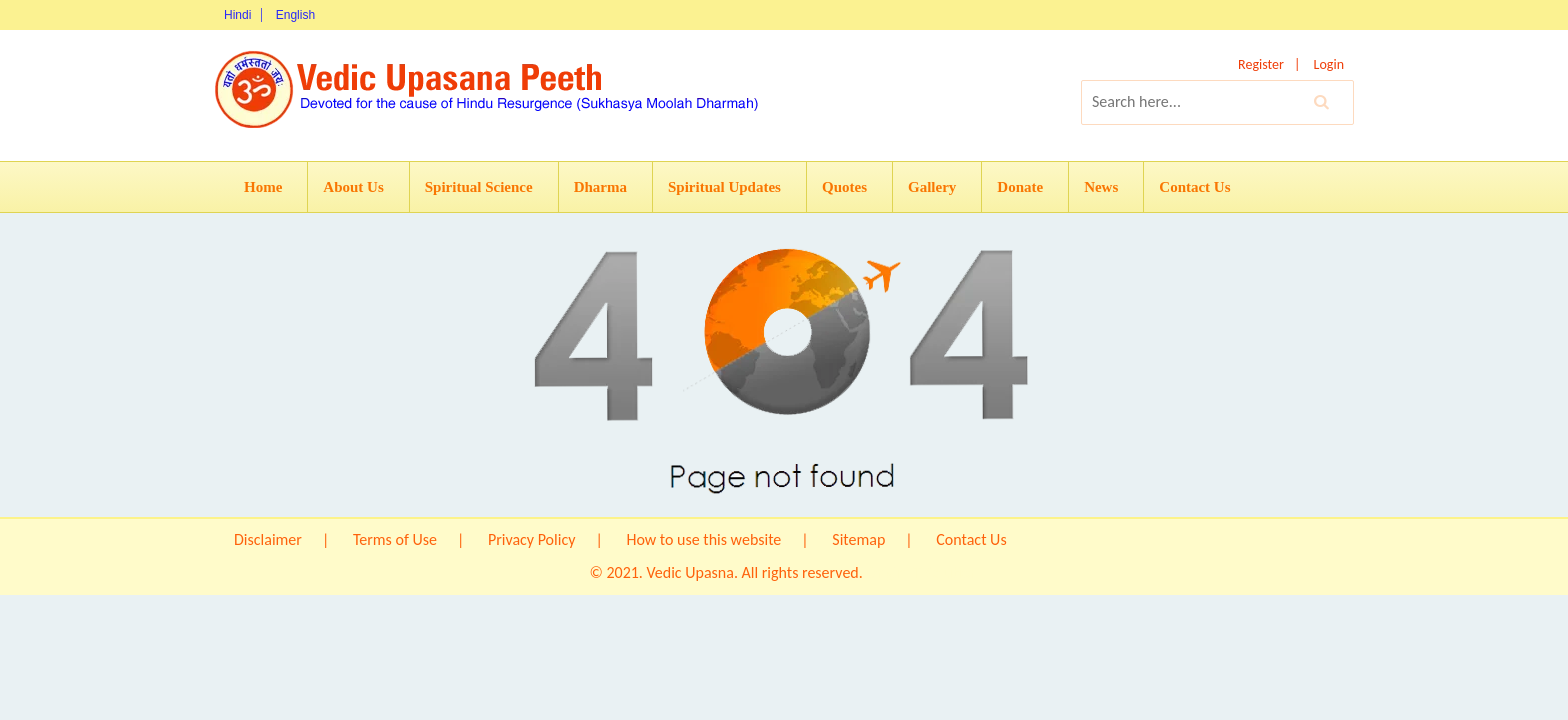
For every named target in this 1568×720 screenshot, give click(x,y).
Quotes (844, 187)
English (295, 15)
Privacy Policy (532, 539)
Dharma (600, 187)
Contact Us (1194, 187)
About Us (353, 187)
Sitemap (858, 539)
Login (1329, 64)
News (1101, 187)
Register (1261, 64)
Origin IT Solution (922, 572)
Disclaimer (268, 539)
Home (263, 187)
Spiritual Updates (724, 187)
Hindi (237, 15)
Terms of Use (395, 539)
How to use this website (703, 539)
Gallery (932, 187)
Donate (1020, 187)
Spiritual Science (479, 187)
